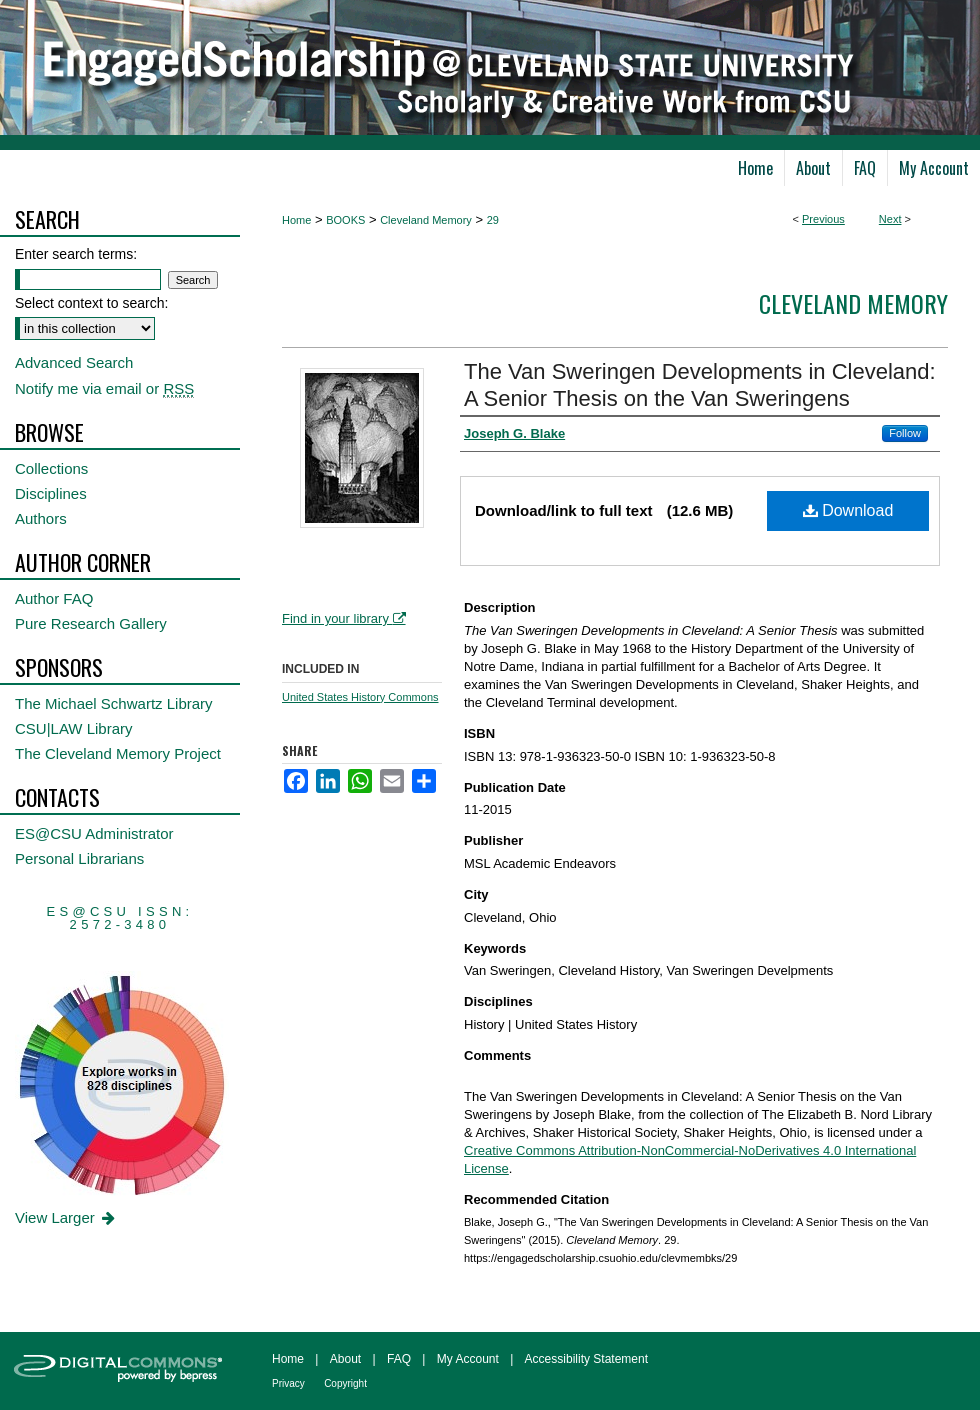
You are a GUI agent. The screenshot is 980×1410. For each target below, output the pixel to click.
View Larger (66, 1217)
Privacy (288, 1383)
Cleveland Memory (426, 220)
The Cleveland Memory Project (118, 753)
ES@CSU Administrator (94, 833)
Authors (41, 518)
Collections (51, 468)
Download (848, 510)
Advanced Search (74, 362)
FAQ (399, 1359)
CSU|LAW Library (74, 728)
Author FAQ (54, 598)
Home (296, 220)
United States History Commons (360, 697)
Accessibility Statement (586, 1359)
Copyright (345, 1383)
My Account (468, 1359)
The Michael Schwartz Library (114, 703)
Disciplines (51, 493)
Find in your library (344, 618)
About (345, 1359)
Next (890, 219)
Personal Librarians (79, 858)
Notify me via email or (104, 388)
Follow (905, 433)
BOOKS (345, 220)
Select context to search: (91, 303)
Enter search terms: (76, 254)
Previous (823, 219)
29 (493, 220)
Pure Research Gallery (91, 623)
